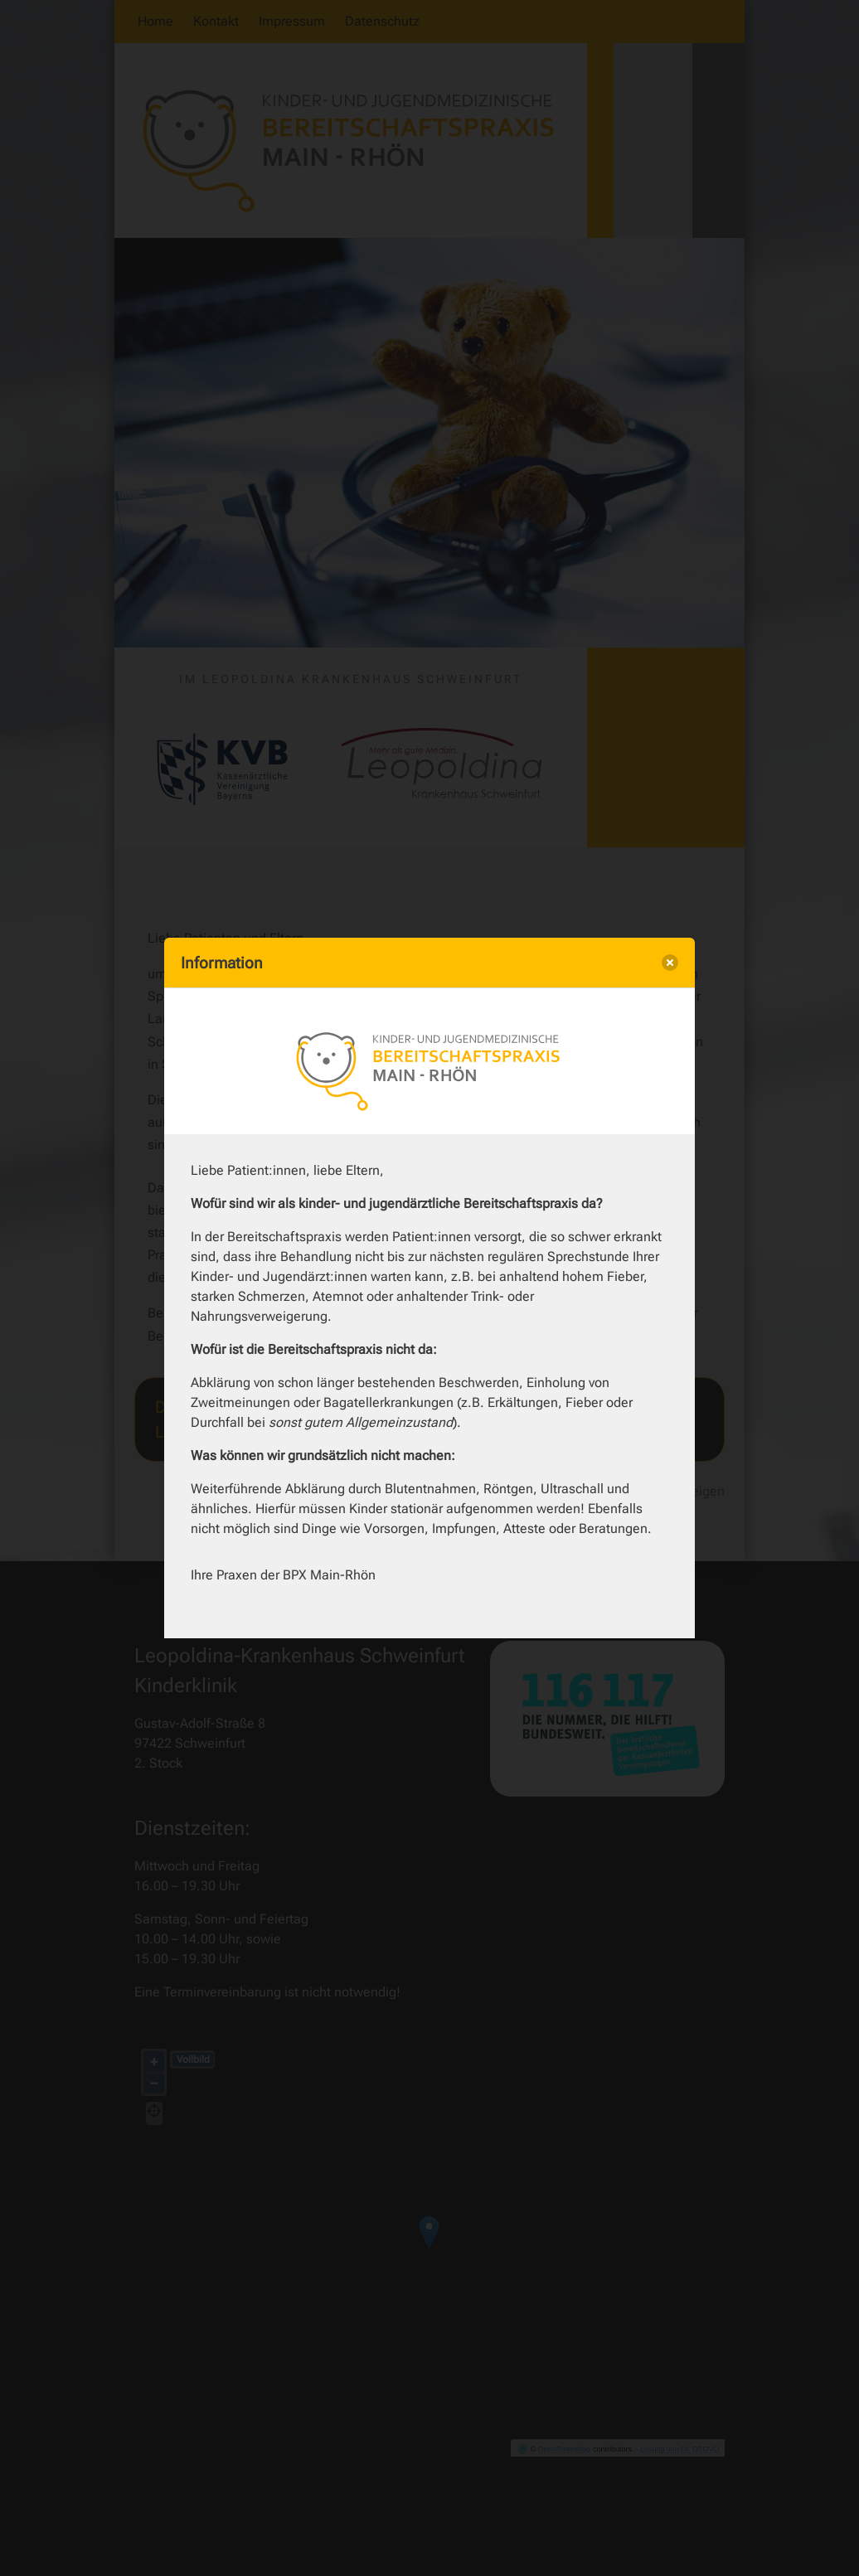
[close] (670, 962)
